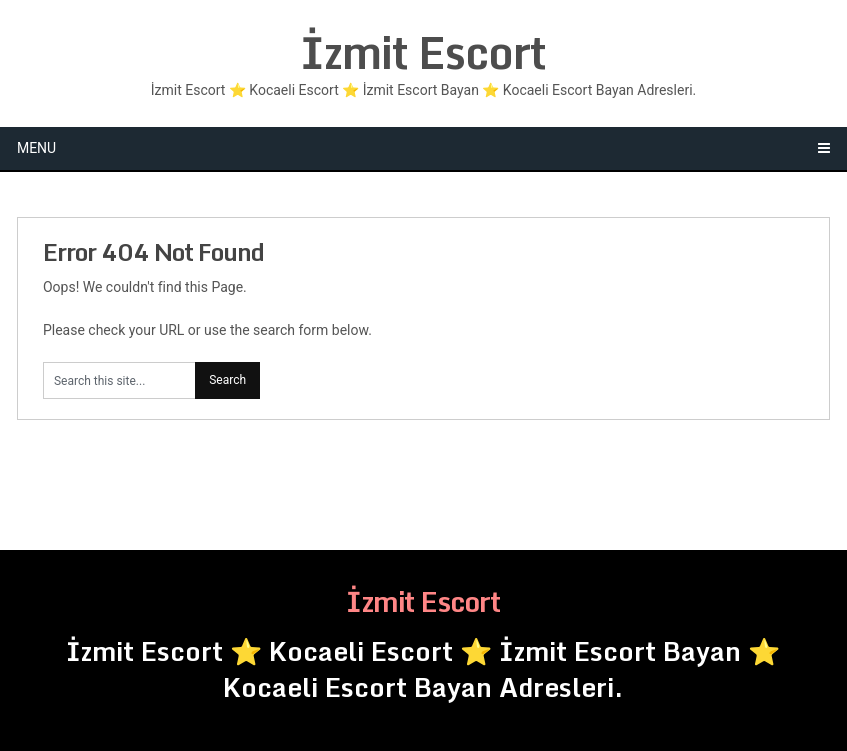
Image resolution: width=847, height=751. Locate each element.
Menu (36, 148)
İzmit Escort (423, 52)
